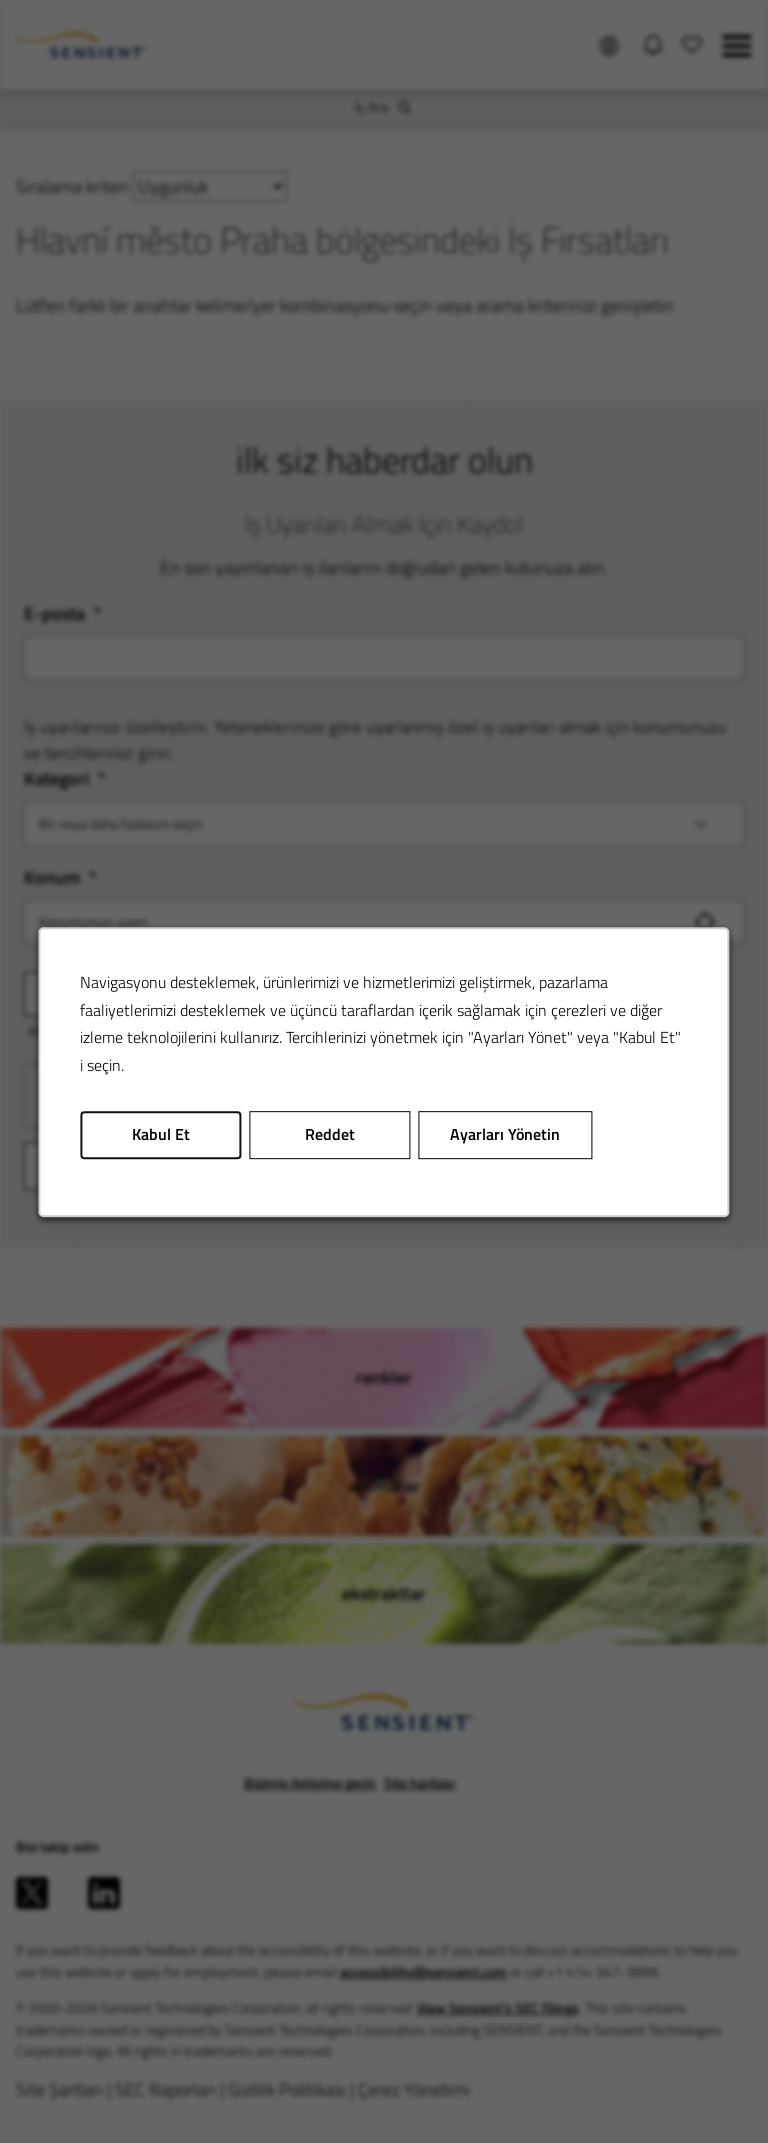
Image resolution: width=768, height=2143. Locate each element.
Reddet (330, 1134)
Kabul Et (161, 1134)
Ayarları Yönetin (505, 1134)
